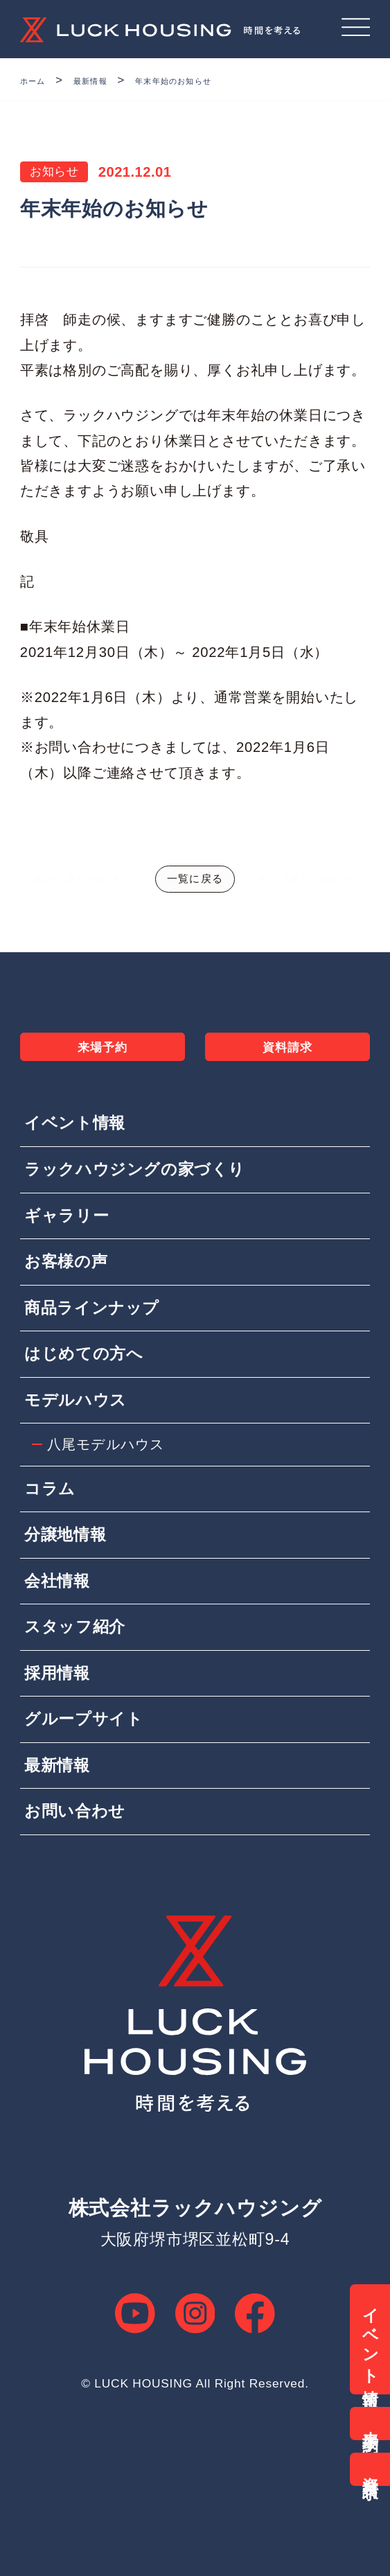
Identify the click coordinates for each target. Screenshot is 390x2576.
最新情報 (111, 80)
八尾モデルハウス (109, 1529)
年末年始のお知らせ (221, 80)
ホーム (39, 80)
